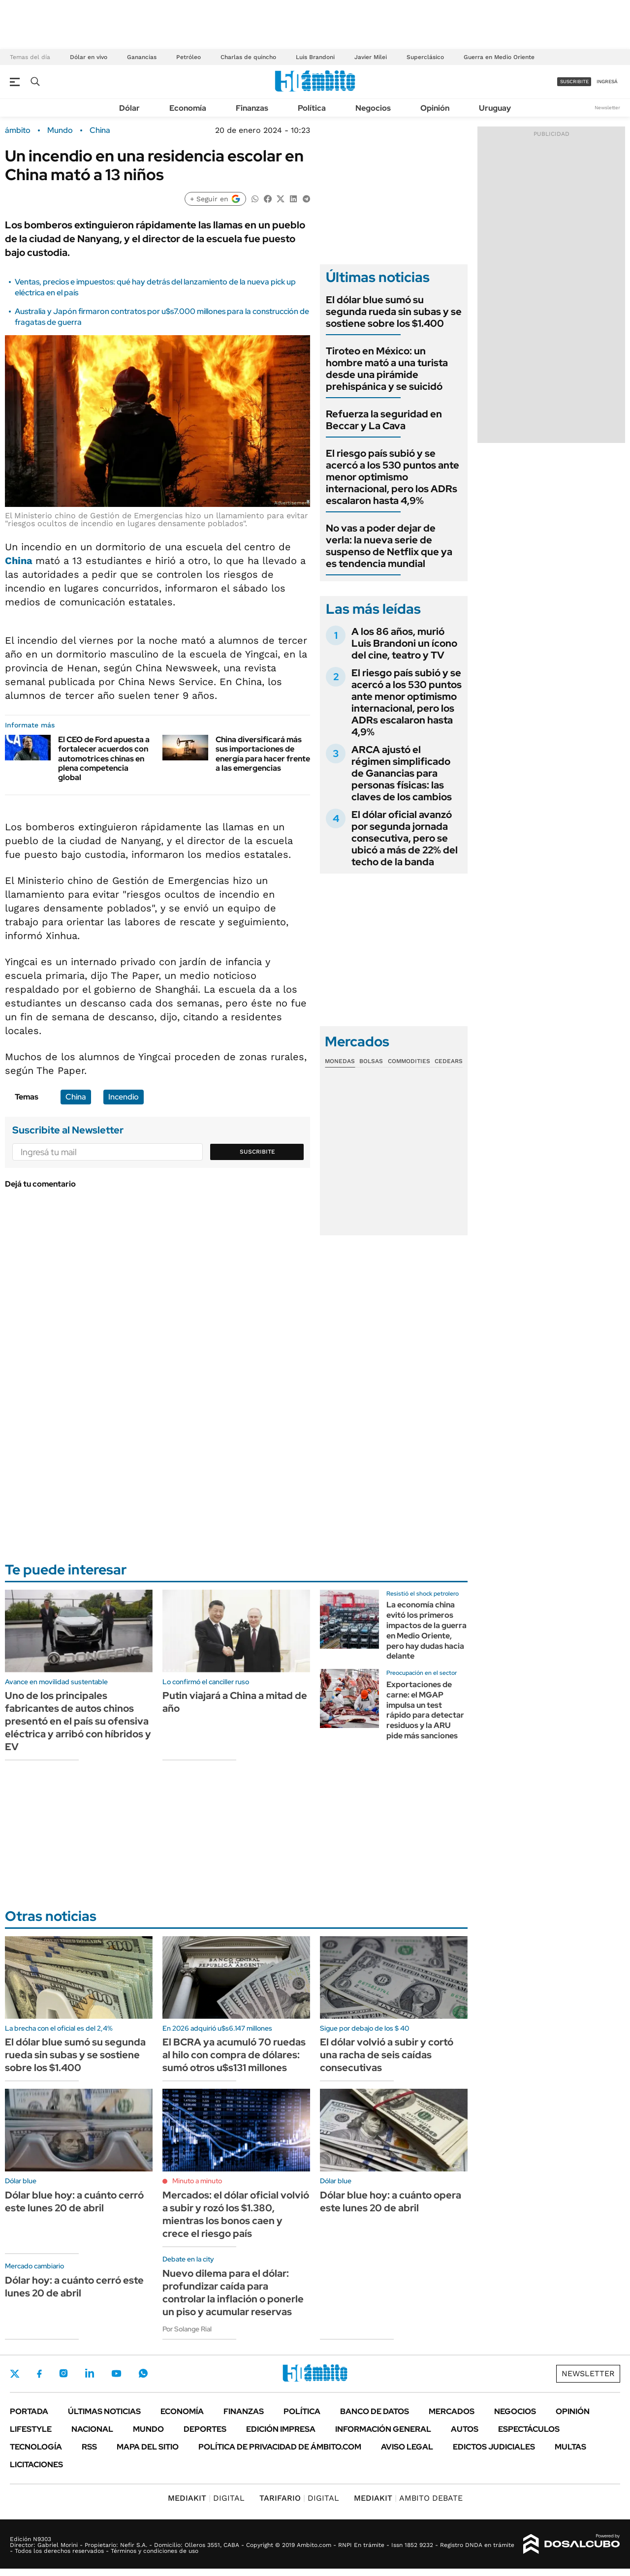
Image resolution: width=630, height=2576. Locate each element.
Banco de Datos (374, 2411)
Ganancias (142, 57)
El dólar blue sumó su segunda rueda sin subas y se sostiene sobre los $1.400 (394, 311)
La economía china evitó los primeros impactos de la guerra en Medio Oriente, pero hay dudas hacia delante (426, 1630)
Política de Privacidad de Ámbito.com (279, 2447)
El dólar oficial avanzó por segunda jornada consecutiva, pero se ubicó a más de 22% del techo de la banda (404, 838)
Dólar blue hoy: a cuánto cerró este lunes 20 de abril (74, 2201)
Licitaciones (36, 2464)
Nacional (92, 2429)
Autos (464, 2429)
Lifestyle (31, 2429)
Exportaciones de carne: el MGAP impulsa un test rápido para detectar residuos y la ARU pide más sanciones (425, 1710)
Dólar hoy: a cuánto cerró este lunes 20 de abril (74, 2286)
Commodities (409, 1061)
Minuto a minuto (197, 2180)
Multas (570, 2447)
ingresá (607, 81)
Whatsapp (143, 2373)
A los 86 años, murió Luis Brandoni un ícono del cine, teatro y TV (404, 643)
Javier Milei (370, 57)
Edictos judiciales (494, 2447)
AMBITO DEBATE (408, 2498)
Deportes (205, 2429)
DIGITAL (206, 2498)
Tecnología (36, 2447)
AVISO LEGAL (407, 2447)
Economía (187, 108)
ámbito (18, 130)
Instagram (63, 2373)
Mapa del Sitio (148, 2447)
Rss (89, 2447)
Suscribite (257, 1151)
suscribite (574, 81)
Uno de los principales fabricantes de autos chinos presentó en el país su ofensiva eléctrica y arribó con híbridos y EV (78, 1721)
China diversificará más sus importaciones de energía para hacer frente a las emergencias (263, 753)
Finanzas (252, 108)
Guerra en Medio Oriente (499, 57)
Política (312, 108)
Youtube (116, 2373)
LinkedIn (89, 2373)
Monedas (340, 1061)
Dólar (129, 108)
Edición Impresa (280, 2429)
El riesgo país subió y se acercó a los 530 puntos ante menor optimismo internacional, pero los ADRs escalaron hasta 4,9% (392, 477)
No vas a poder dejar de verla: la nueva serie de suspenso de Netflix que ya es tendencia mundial (389, 546)
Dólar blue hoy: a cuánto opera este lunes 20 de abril (390, 2201)
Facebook (39, 2373)
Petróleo (188, 57)
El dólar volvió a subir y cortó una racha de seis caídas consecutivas (386, 2055)
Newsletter (607, 107)
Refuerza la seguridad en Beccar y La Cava (384, 420)
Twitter (15, 2374)
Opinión (434, 108)
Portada (29, 2411)
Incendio (123, 1097)
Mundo (60, 130)
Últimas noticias (104, 2411)
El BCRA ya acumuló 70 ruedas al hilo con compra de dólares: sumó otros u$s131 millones (234, 2055)
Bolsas (371, 1061)
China (100, 130)
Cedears (449, 1061)
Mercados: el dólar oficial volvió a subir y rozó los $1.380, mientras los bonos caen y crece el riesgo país (235, 2214)
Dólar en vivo (88, 57)
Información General (383, 2429)
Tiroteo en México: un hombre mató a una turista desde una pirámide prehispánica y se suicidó (387, 369)
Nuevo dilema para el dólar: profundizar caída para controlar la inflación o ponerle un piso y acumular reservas (233, 2292)
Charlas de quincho (248, 57)
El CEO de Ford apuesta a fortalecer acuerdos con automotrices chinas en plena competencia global (104, 758)
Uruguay (495, 108)
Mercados (451, 2411)
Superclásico (425, 57)
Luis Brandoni (315, 57)
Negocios (373, 108)
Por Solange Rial (187, 2329)
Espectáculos (529, 2429)
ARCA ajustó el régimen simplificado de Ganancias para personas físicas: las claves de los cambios (401, 773)
